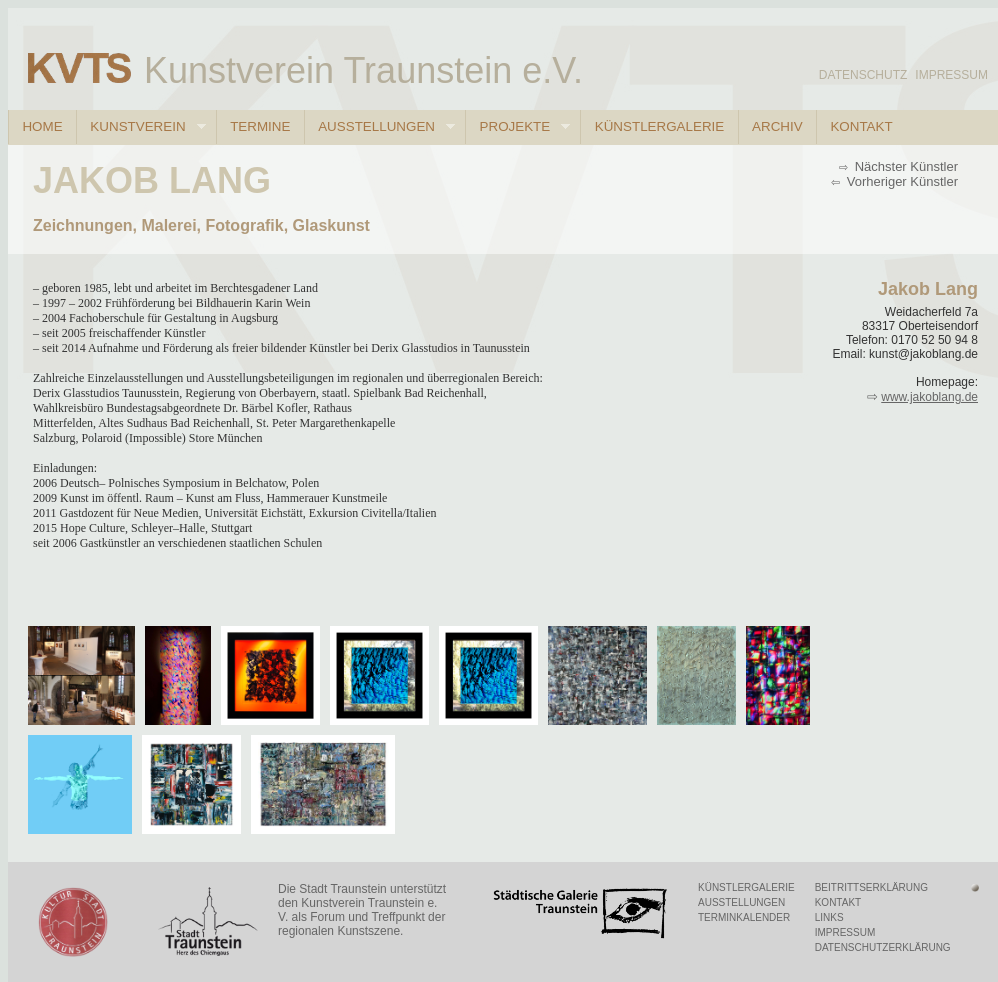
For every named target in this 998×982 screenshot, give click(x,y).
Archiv (777, 126)
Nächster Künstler (904, 166)
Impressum (951, 75)
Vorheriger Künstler (900, 181)
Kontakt (861, 126)
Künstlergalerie (659, 126)
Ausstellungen (379, 127)
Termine (260, 126)
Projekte (517, 127)
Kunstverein (141, 127)
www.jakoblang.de (929, 397)
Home (42, 126)
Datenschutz (863, 75)
